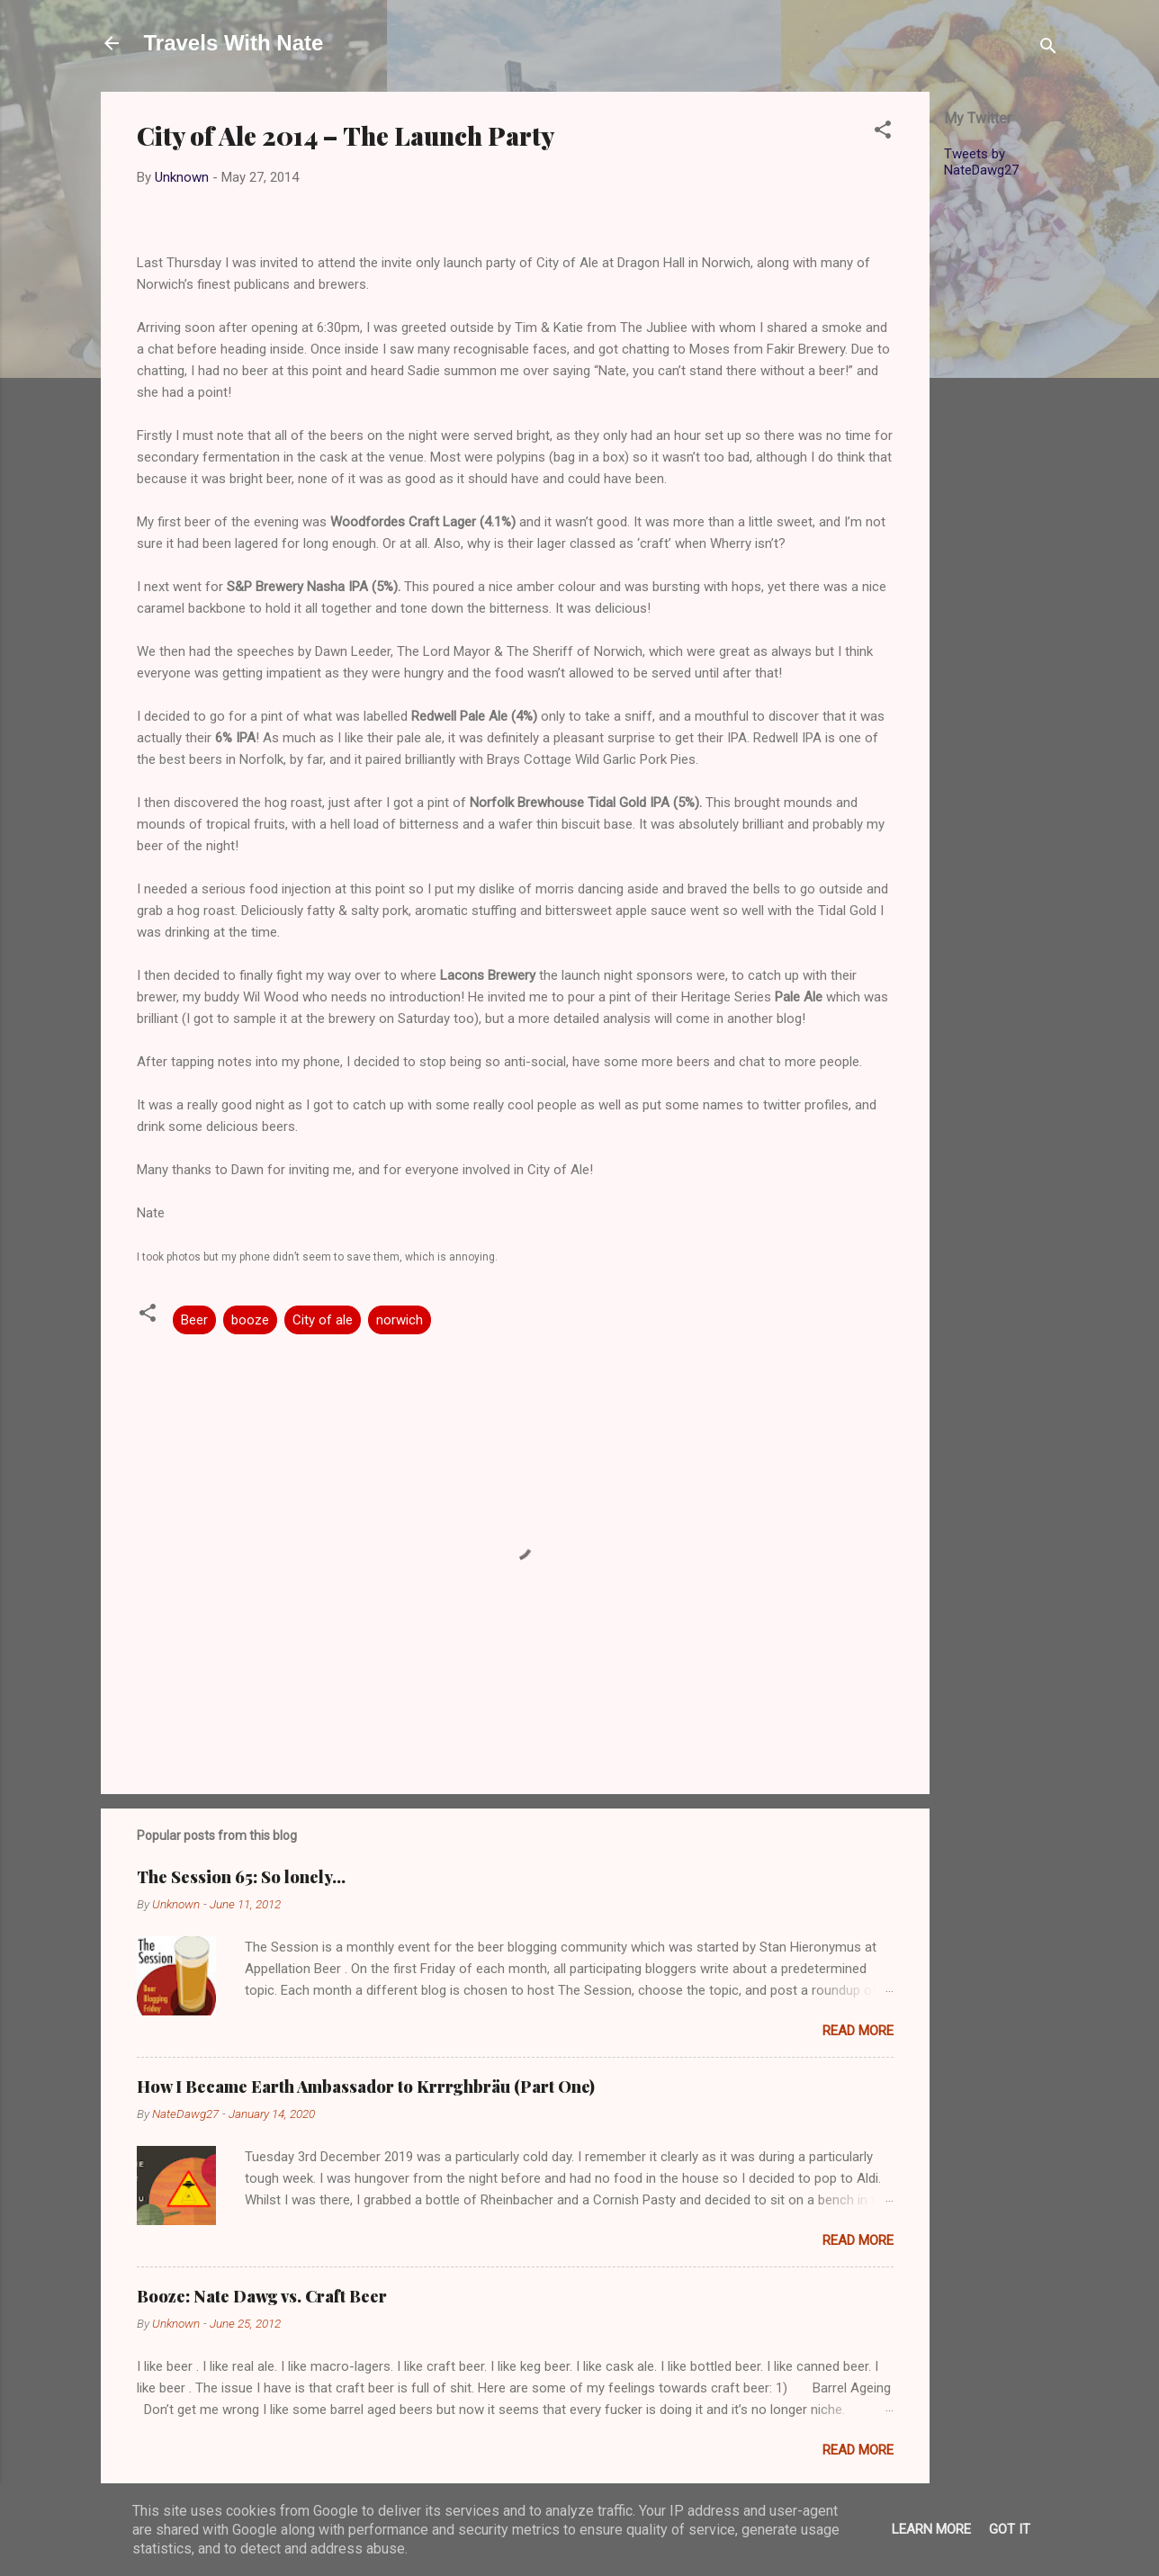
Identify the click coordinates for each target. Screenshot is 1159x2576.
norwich (399, 1320)
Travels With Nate (234, 43)
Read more (858, 2031)
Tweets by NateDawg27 (981, 162)
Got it (1009, 2529)
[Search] (1048, 49)
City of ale (322, 1320)
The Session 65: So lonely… (241, 1877)
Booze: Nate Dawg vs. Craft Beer (262, 2296)
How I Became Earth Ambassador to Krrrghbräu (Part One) (366, 2086)
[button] (883, 133)
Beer (194, 1320)
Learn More (931, 2529)
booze (250, 1320)
